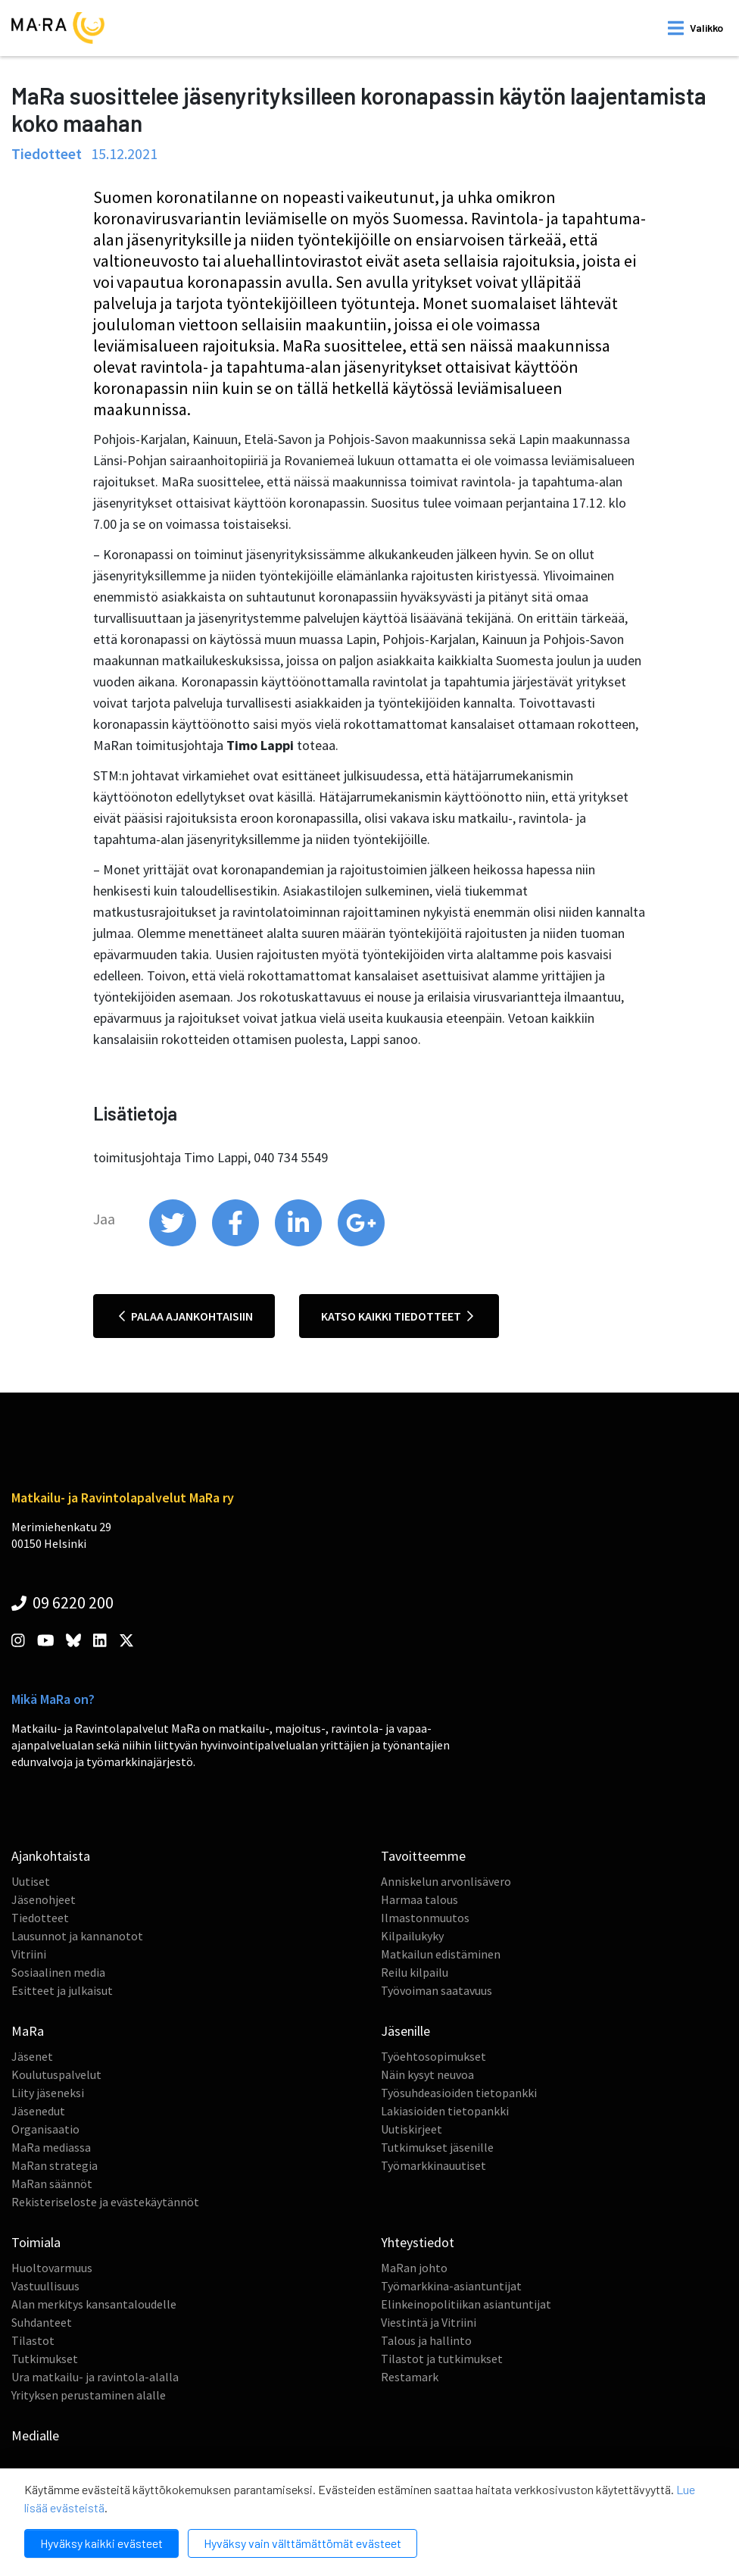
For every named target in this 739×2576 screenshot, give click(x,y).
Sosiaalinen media (58, 1972)
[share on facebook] (236, 1242)
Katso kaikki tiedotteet (397, 1316)
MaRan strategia (54, 2165)
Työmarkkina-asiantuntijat (451, 2285)
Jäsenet (32, 2056)
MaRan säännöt (51, 2183)
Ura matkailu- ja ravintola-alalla (95, 2376)
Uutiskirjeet (411, 2129)
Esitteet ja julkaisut (62, 1990)
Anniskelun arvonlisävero (446, 1881)
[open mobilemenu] (695, 28)
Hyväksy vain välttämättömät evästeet (302, 2543)
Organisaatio (45, 2129)
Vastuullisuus (45, 2285)
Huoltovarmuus (51, 2267)
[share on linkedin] (299, 1242)
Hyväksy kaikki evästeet (101, 2543)
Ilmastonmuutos (425, 1917)
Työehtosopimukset (433, 2056)
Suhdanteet (41, 2322)
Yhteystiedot (417, 2242)
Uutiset (30, 1881)
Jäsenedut (38, 2110)
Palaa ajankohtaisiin (186, 1316)
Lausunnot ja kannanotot (77, 1935)
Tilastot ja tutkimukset (442, 2358)
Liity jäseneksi (47, 2092)
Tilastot (33, 2340)
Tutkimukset (44, 2358)
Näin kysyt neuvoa (427, 2074)
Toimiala (36, 2242)
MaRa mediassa (51, 2147)
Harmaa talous (419, 1899)
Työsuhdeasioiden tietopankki (459, 2092)
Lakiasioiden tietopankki (445, 2110)
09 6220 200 (62, 1602)
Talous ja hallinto (426, 2340)
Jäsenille (405, 2031)
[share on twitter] (173, 1242)
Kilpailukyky (412, 1935)
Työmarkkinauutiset (433, 2165)
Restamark (409, 2376)
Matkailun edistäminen (440, 1954)
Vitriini (28, 1954)
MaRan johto (414, 2267)
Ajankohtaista (50, 1856)
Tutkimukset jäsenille (437, 2147)
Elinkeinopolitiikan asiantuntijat (466, 2304)
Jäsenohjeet (43, 1899)
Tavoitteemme (423, 1856)
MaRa (27, 2031)
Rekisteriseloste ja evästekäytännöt (105, 2201)
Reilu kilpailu (414, 1972)
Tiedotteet (40, 1917)
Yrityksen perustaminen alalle (88, 2394)
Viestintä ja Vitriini (428, 2322)
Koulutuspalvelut (56, 2074)
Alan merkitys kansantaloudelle (93, 2304)
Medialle (35, 2435)
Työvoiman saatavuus (436, 1990)
